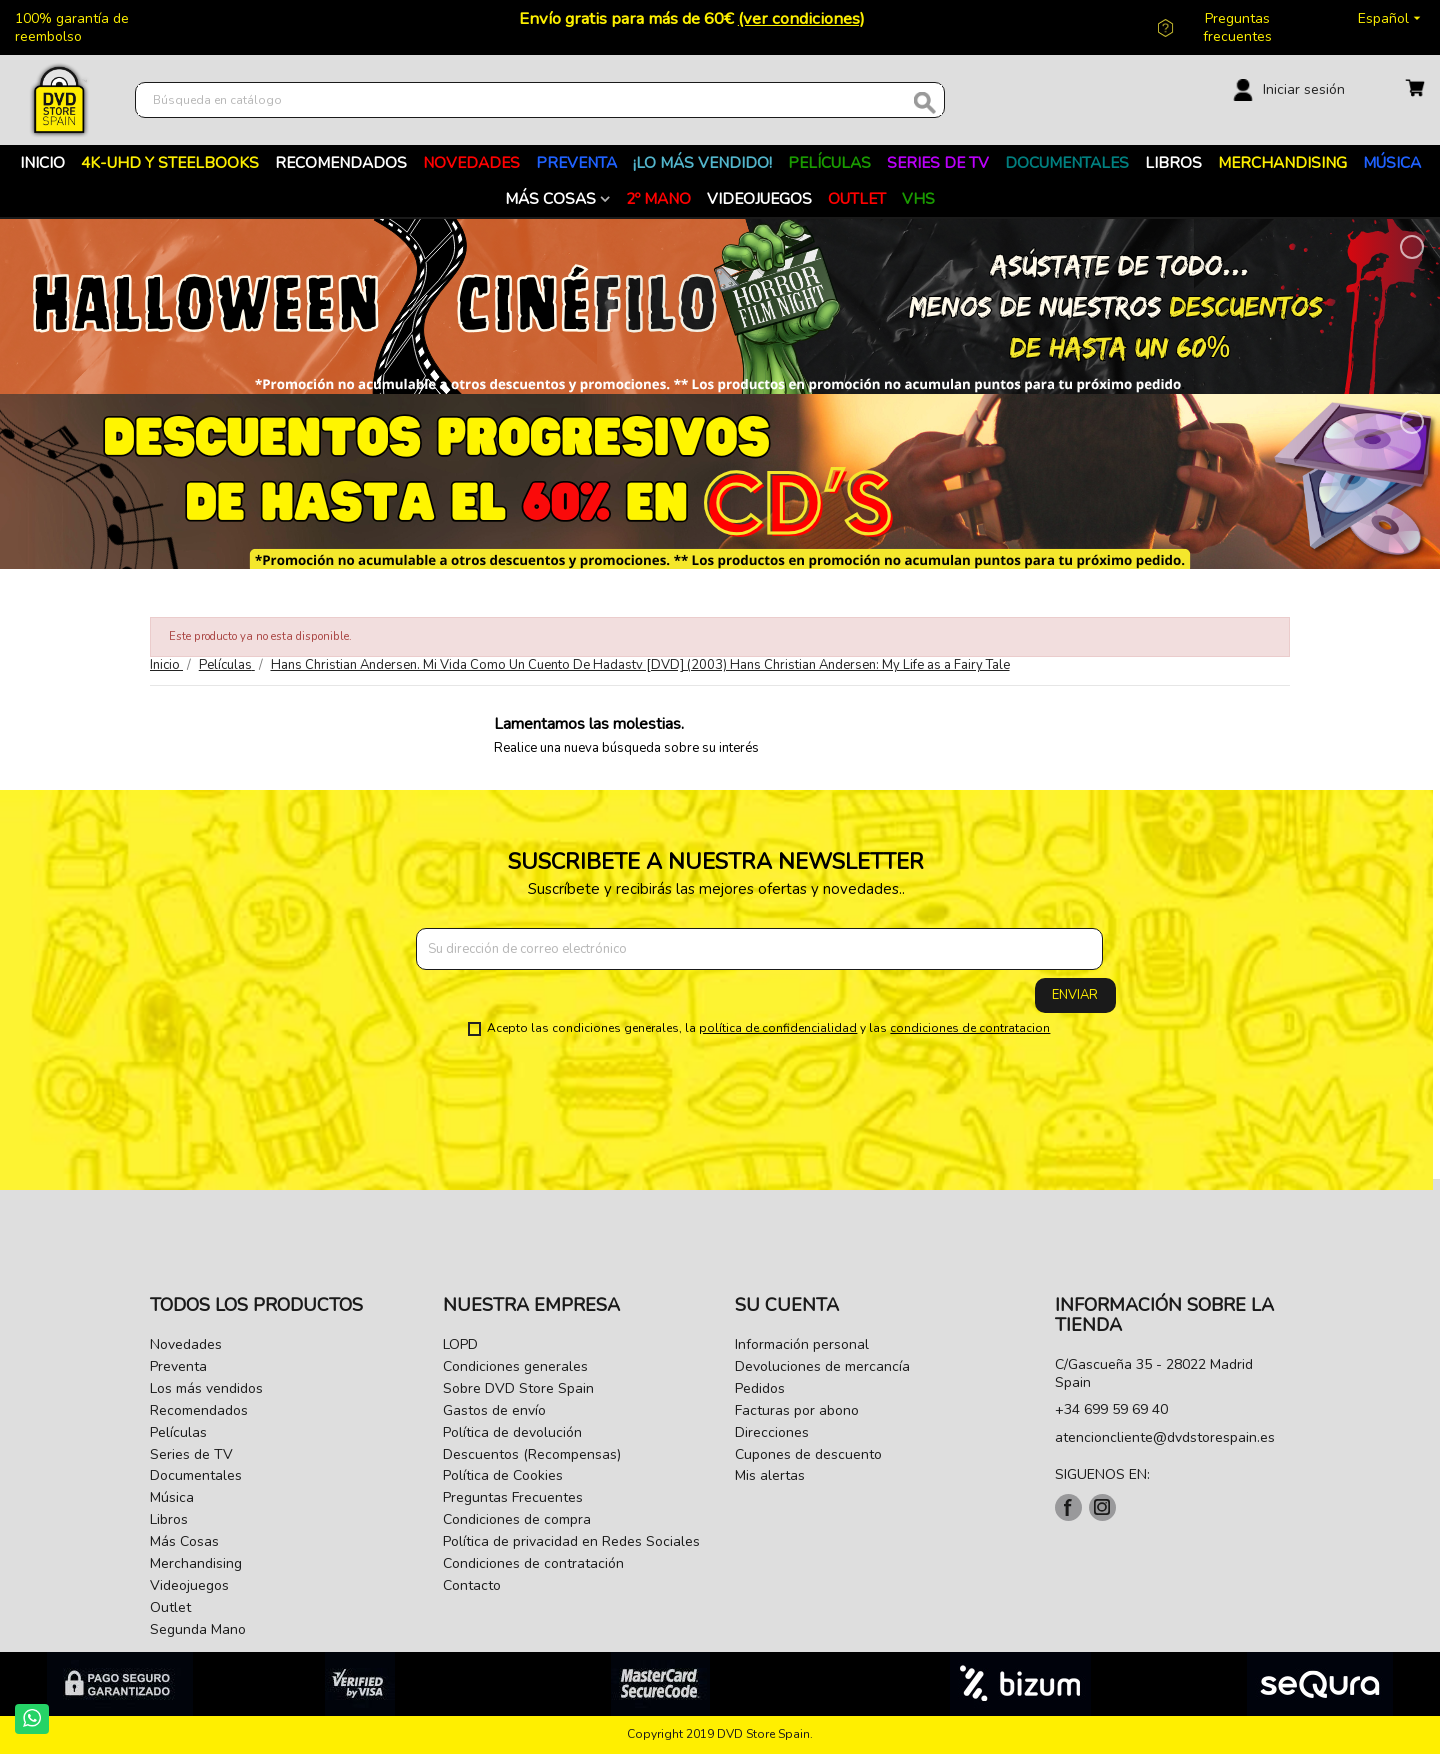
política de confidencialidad (778, 1028)
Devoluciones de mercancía (822, 1366)
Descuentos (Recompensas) (532, 1454)
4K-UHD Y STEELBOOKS (170, 162)
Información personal (802, 1344)
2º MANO (658, 198)
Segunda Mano (198, 1629)
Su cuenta (787, 1305)
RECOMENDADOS (341, 162)
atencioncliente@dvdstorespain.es (1165, 1437)
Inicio (42, 162)
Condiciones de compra (517, 1519)
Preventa (576, 162)
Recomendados (199, 1410)
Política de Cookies (503, 1475)
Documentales (1067, 162)
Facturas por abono (797, 1410)
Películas (178, 1432)
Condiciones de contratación (533, 1563)
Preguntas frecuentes (1237, 27)
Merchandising (1282, 162)
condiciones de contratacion (970, 1028)
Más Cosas (550, 198)
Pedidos (760, 1388)
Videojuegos (759, 198)
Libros (1173, 162)
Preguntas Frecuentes (513, 1497)
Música (1392, 162)
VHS (918, 198)
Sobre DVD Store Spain (518, 1388)
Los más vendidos (206, 1388)
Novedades (471, 162)
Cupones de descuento (808, 1454)
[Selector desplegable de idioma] (1391, 19)
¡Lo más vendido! (702, 162)
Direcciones (772, 1432)
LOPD (460, 1344)
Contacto (472, 1585)
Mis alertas (770, 1475)
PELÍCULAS (829, 162)
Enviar (1075, 995)
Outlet (857, 198)
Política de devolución (512, 1432)
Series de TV (938, 162)
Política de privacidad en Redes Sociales (571, 1541)
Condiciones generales (515, 1366)
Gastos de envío (494, 1410)
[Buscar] (540, 100)
